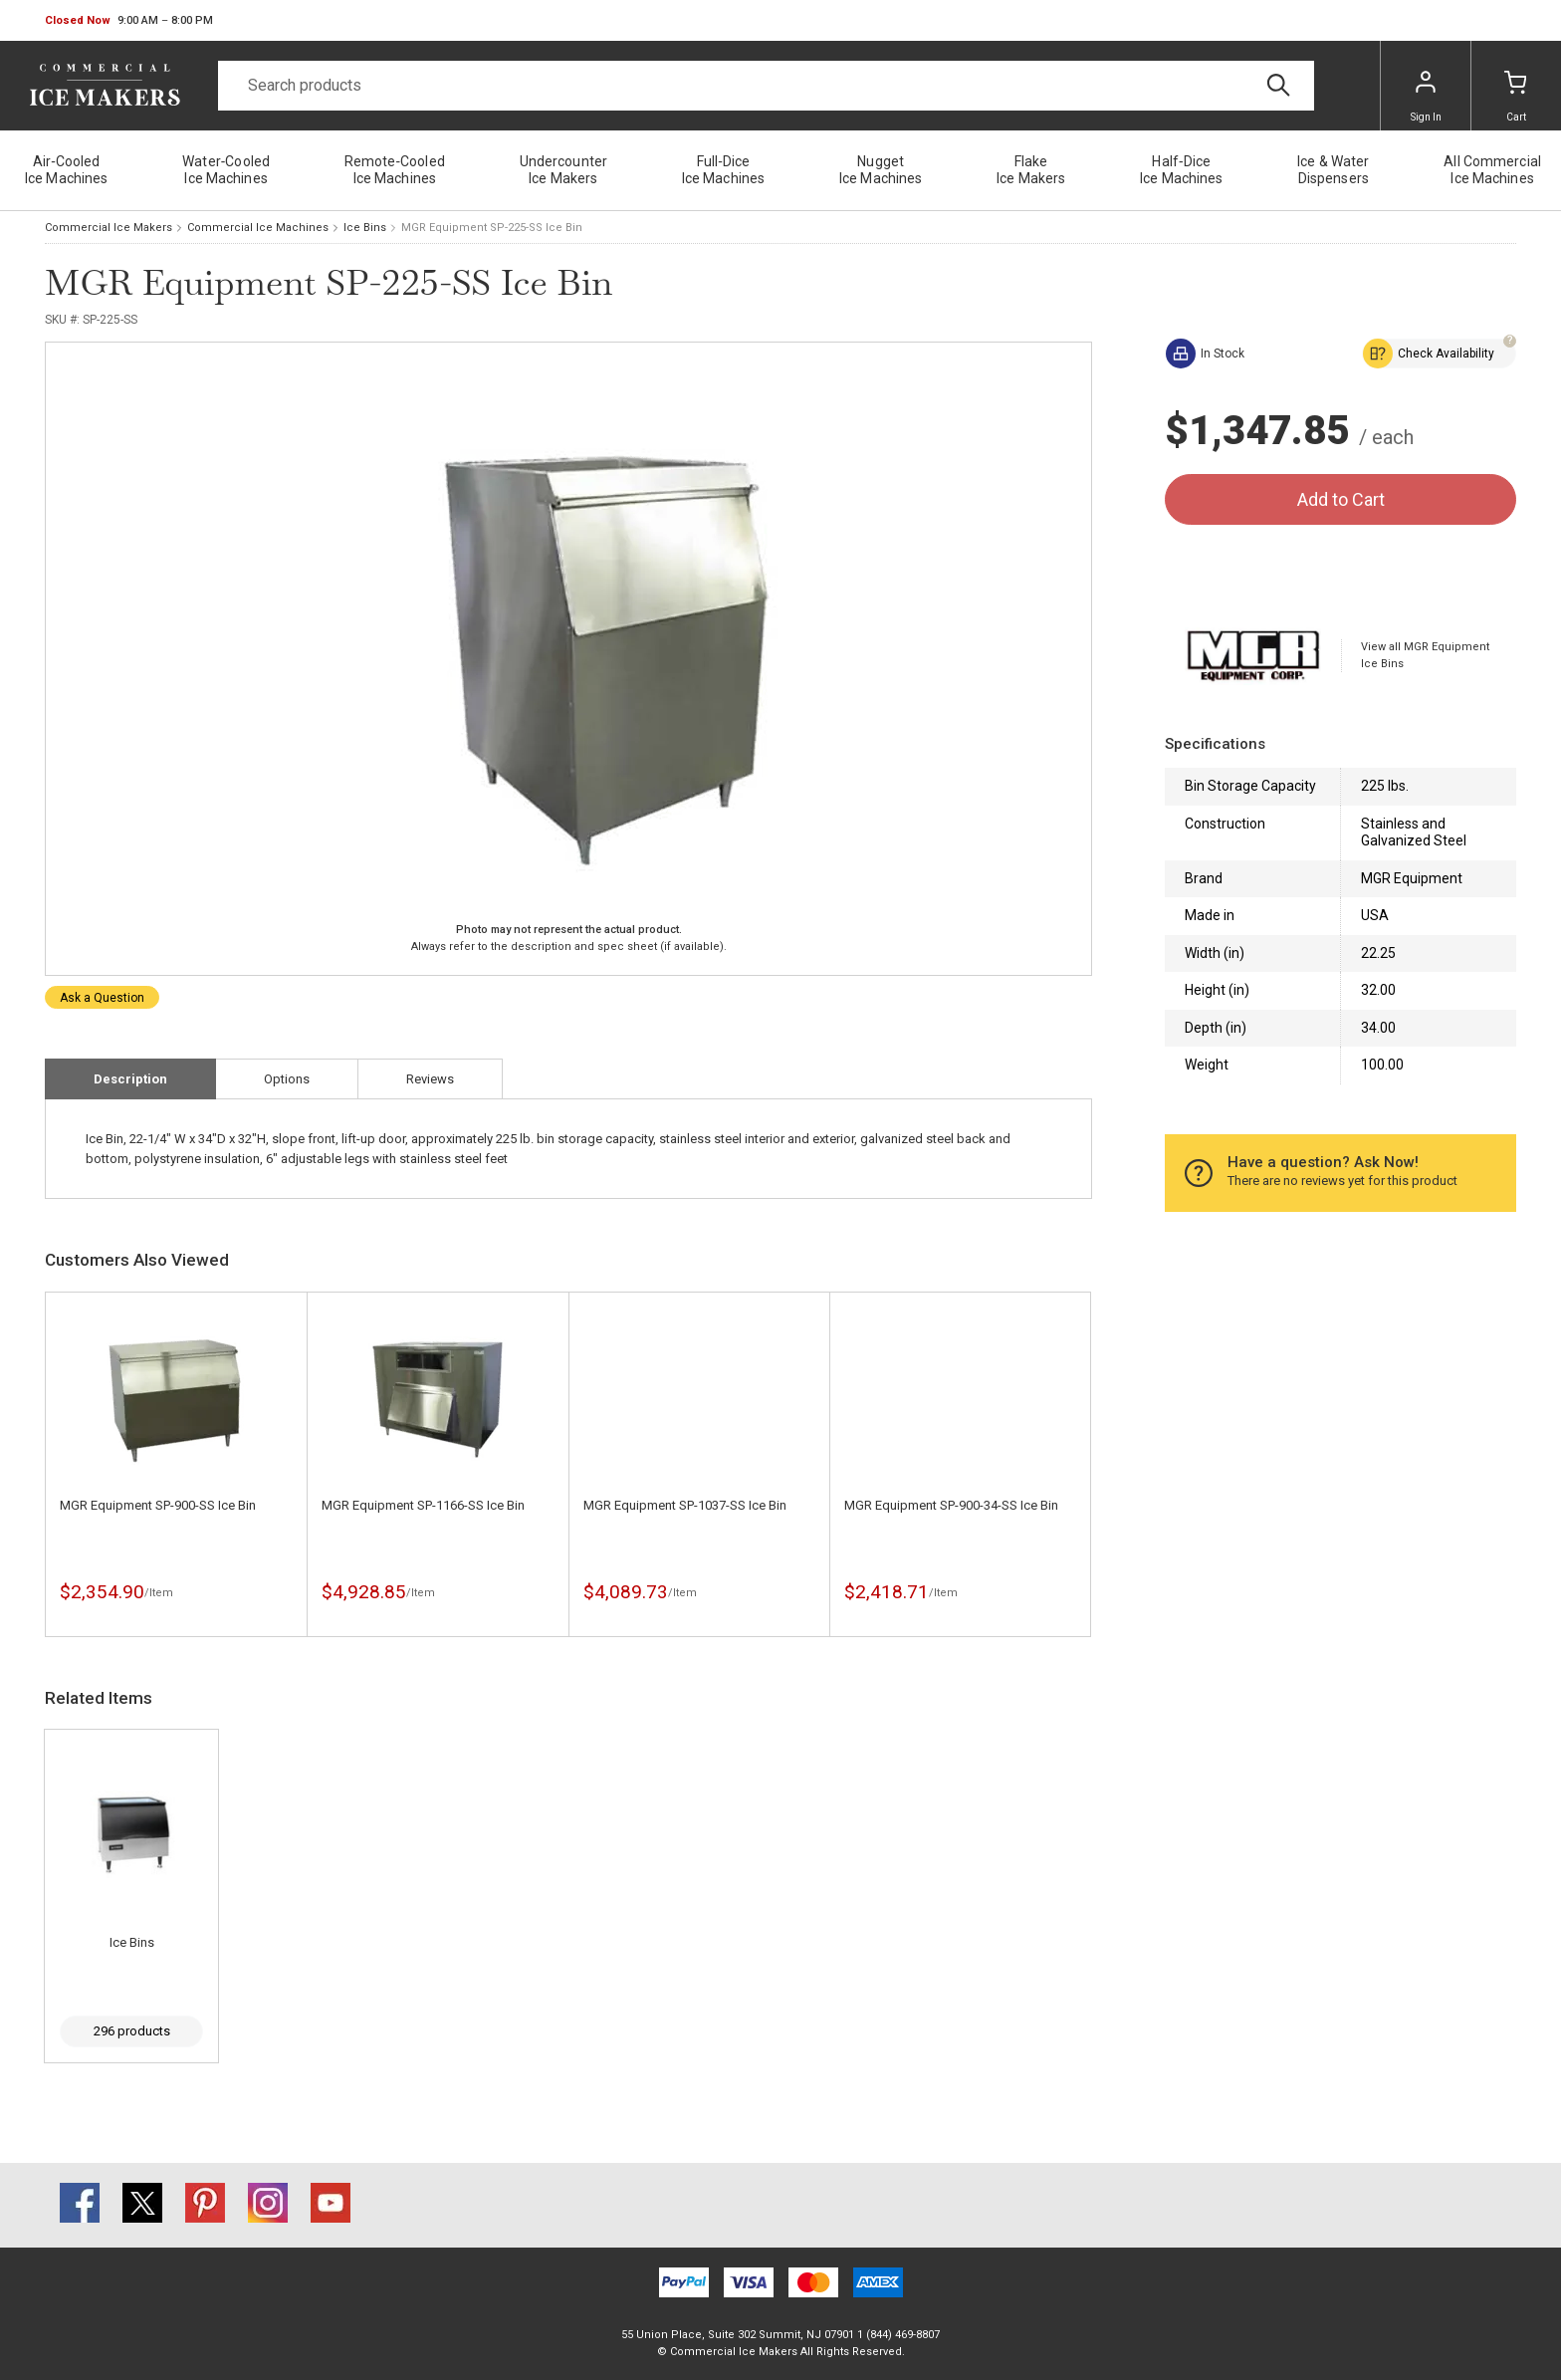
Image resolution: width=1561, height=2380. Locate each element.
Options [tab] (287, 1078)
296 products (132, 2030)
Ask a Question (102, 998)
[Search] (766, 86)
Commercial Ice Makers (108, 227)
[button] (129, 21)
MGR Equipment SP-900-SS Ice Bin (158, 1505)
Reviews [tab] (430, 1078)
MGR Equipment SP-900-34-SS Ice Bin (951, 1505)
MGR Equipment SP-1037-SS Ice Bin (684, 1505)
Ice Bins (364, 227)
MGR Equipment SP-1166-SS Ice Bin (423, 1505)
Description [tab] (130, 1078)
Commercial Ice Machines (258, 227)
